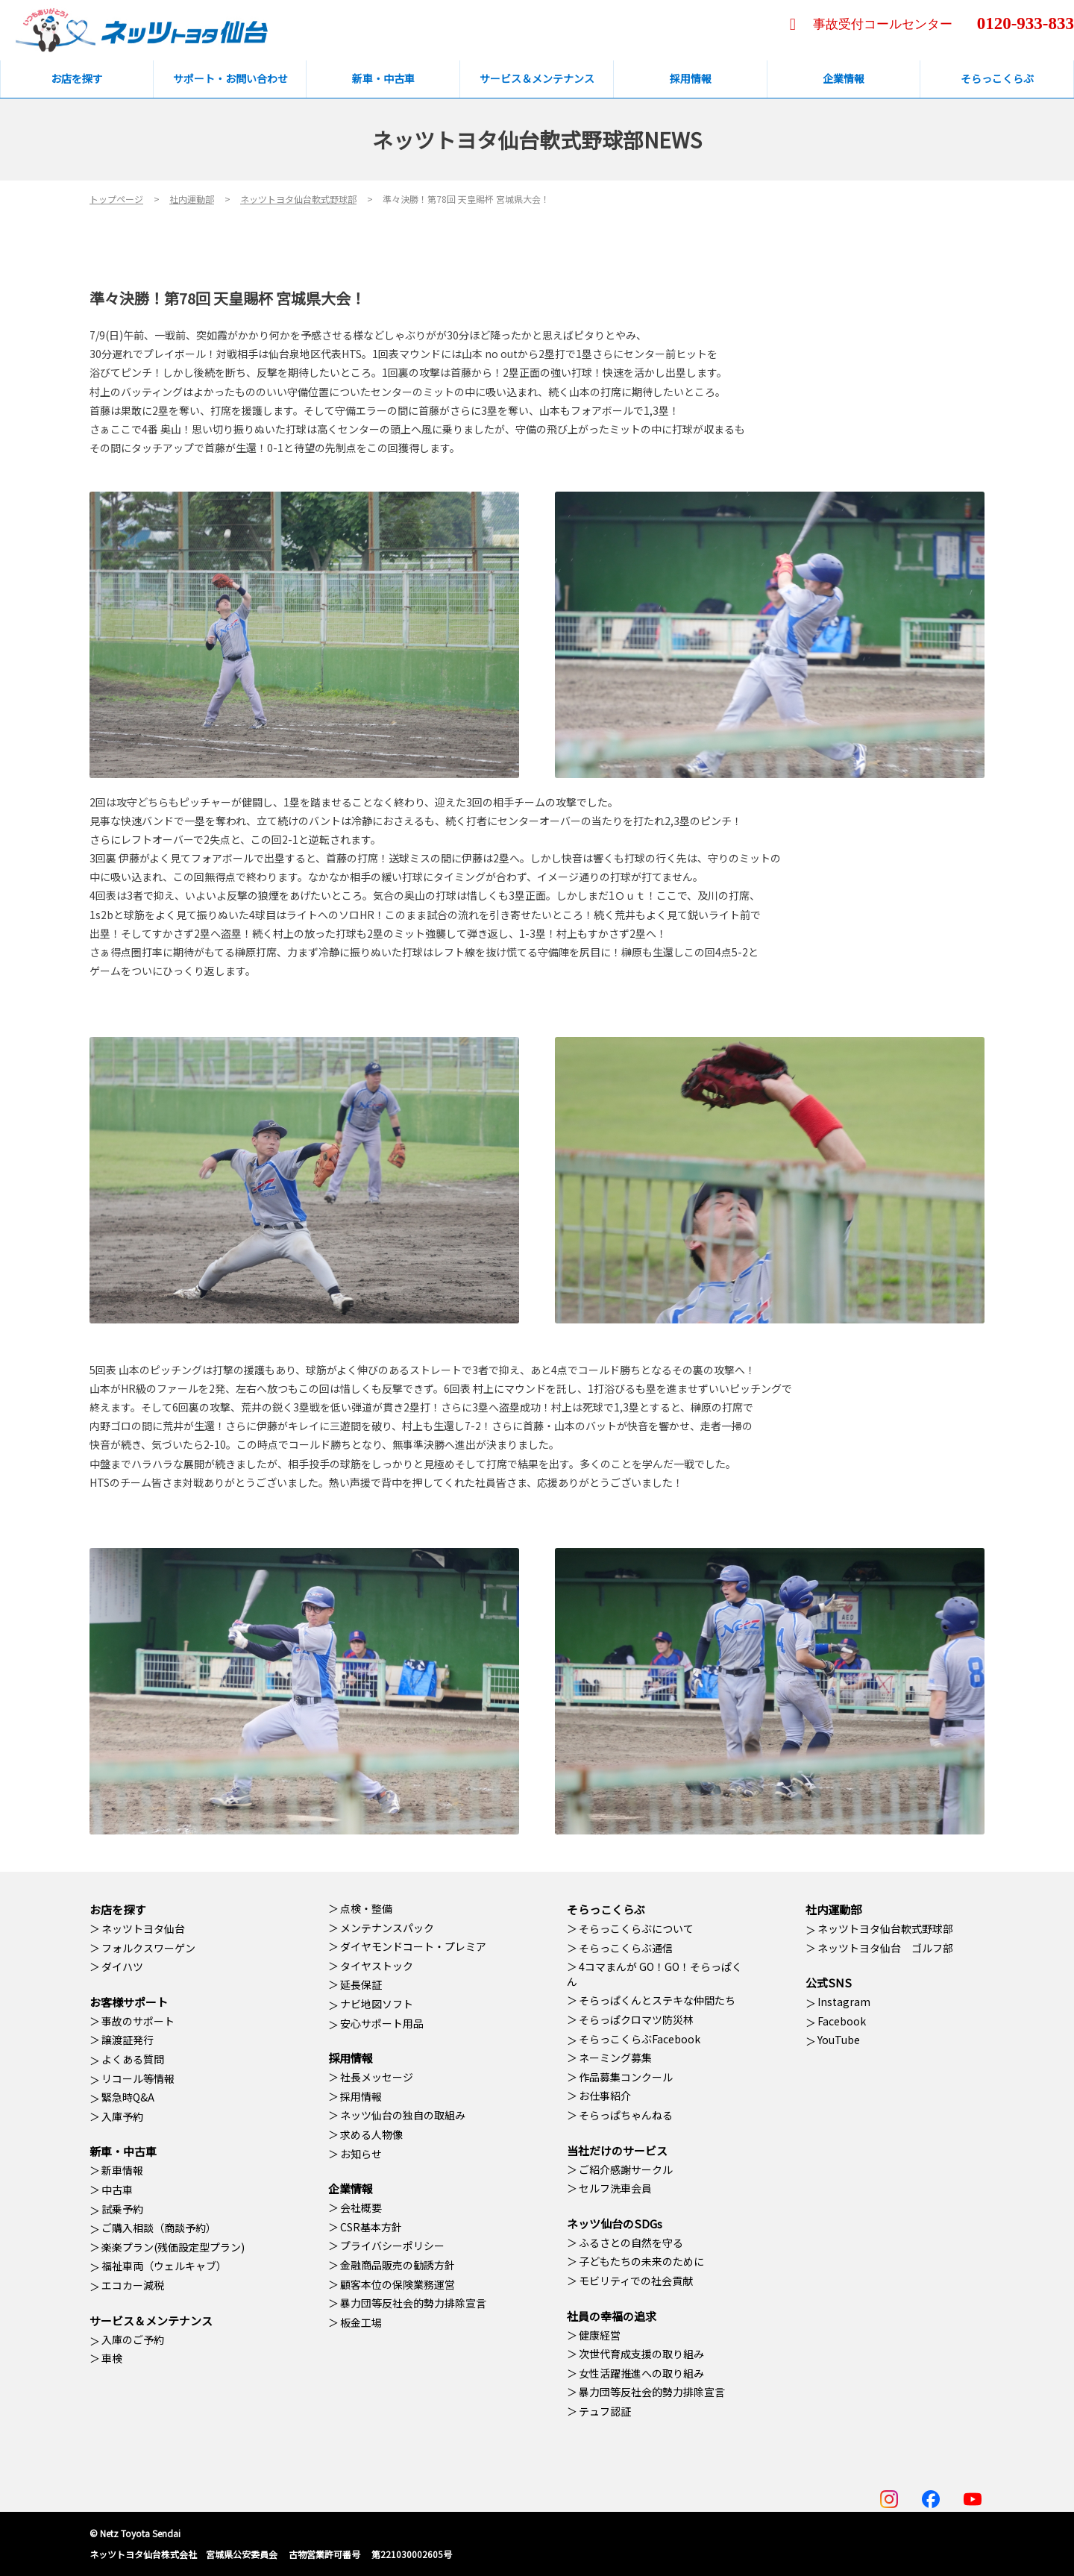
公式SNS (829, 1982)
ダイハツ (122, 1966)
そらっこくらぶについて (636, 1928)
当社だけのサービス (617, 2150)
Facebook (841, 2021)
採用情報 (350, 2058)
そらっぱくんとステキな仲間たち (657, 2000)
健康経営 (600, 2335)
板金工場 (361, 2322)
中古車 (117, 2189)
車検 (111, 2358)
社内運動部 (833, 1909)
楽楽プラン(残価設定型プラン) (173, 2247)
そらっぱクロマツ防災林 (636, 2019)
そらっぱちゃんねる (626, 2115)
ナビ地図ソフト (376, 2003)
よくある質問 (132, 2059)
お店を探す (117, 1909)
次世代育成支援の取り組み (641, 2353)
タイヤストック (376, 1965)
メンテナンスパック (387, 1927)
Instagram (843, 2001)
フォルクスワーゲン (148, 1947)
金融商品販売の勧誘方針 (397, 2264)
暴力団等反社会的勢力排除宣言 (413, 2302)
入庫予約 (122, 2116)
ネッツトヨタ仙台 (143, 1928)
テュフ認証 (605, 2411)
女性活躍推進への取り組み (641, 2373)
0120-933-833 (1025, 23)
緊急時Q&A (127, 2097)
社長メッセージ (376, 2076)
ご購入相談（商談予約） (158, 2227)
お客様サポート (129, 2002)
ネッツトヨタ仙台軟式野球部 (885, 1928)
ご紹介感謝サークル (626, 2169)
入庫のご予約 (132, 2339)
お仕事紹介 (605, 2095)
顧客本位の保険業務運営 (397, 2284)
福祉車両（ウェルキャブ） (164, 2265)
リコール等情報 (138, 2078)
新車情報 (122, 2170)
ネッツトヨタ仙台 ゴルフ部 (885, 1947)
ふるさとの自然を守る (631, 2242)
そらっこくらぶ (606, 1909)
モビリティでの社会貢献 (636, 2280)
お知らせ (361, 2153)
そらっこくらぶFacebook (639, 2038)
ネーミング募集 (615, 2057)
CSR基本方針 (371, 2226)
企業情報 (350, 2188)
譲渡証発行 (127, 2039)
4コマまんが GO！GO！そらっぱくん (654, 1974)
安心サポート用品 (382, 2023)
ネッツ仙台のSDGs (614, 2223)
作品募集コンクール (626, 2076)
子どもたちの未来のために (641, 2261)
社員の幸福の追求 (611, 2316)
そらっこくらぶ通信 (626, 1947)
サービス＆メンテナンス (151, 2320)
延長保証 (361, 1984)
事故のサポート (138, 2021)
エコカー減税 (132, 2285)
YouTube (838, 2039)
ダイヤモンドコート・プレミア (413, 1946)
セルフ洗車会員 (615, 2188)
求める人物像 (371, 2134)
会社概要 (361, 2207)
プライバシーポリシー (392, 2245)
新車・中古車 (123, 2151)
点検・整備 (366, 1908)
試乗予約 (122, 2208)
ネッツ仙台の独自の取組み (402, 2115)
